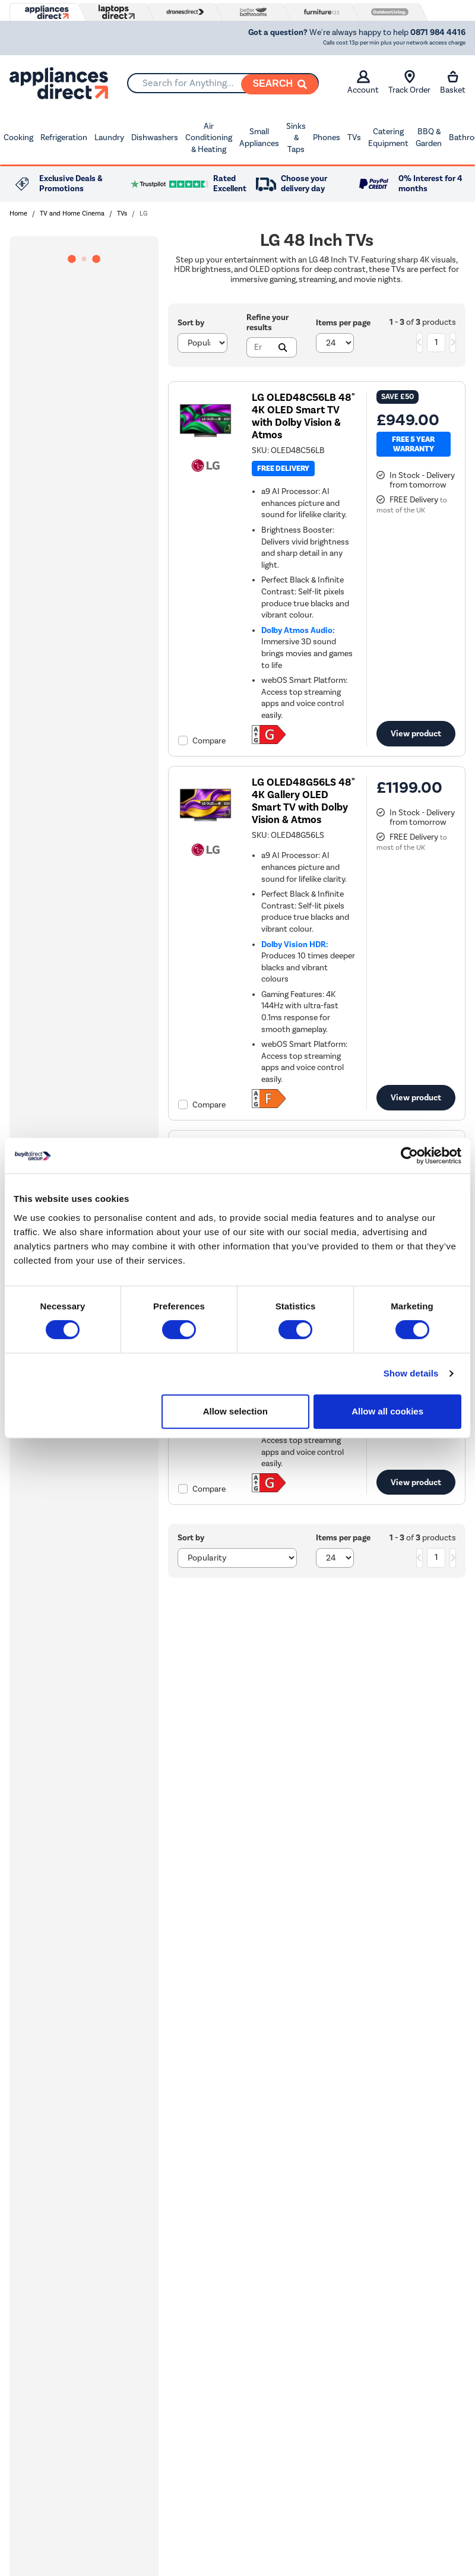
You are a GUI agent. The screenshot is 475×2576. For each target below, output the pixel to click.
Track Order (409, 82)
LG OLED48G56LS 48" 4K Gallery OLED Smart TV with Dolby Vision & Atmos (303, 801)
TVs (354, 137)
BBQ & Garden (429, 137)
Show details (411, 1373)
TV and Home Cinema (72, 213)
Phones (326, 137)
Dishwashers (154, 137)
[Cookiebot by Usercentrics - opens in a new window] (409, 1155)
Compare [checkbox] (209, 741)
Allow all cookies (387, 1411)
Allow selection (235, 1411)
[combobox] (223, 83)
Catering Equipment (388, 137)
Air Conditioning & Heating (208, 137)
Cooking (18, 137)
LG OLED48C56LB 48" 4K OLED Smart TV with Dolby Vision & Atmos (303, 416)
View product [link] (416, 733)
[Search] (279, 84)
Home (18, 213)
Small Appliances (259, 137)
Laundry (109, 137)
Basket (453, 82)
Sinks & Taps (296, 137)
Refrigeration (63, 137)
